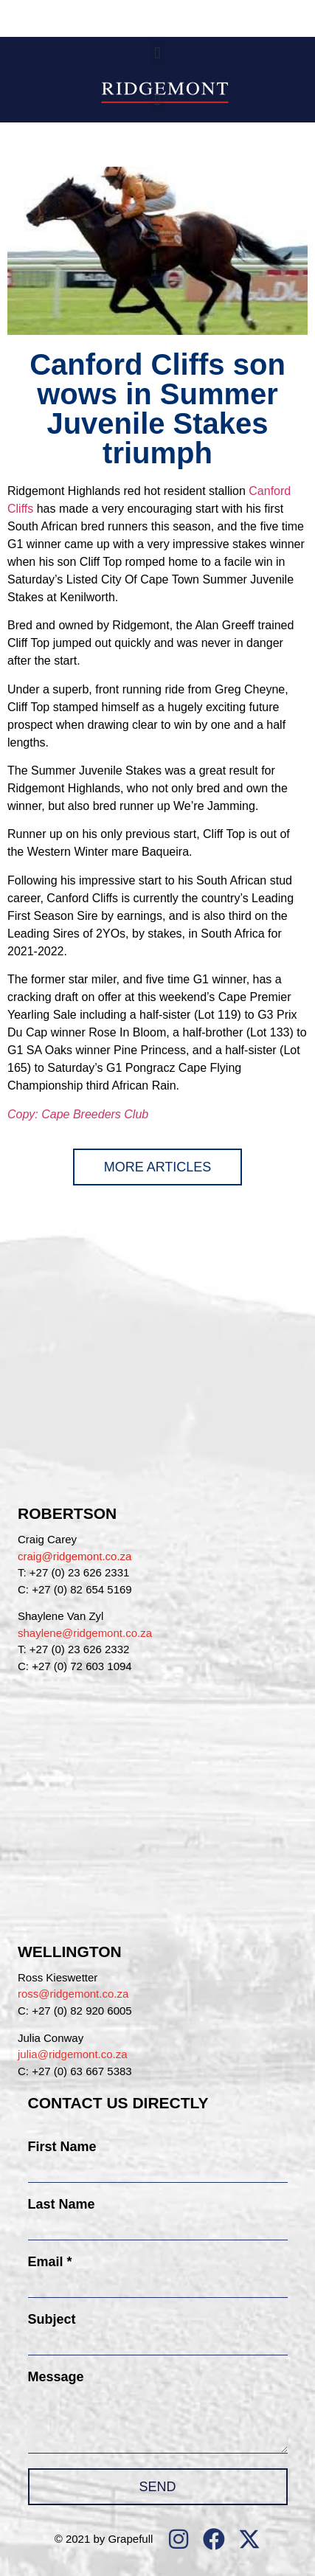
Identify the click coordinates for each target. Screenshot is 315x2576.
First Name (62, 2146)
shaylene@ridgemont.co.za (85, 1633)
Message (56, 2376)
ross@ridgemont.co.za (73, 1993)
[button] (157, 53)
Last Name (61, 2204)
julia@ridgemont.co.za (73, 2054)
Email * (50, 2261)
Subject (52, 2319)
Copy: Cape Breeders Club (77, 1114)
